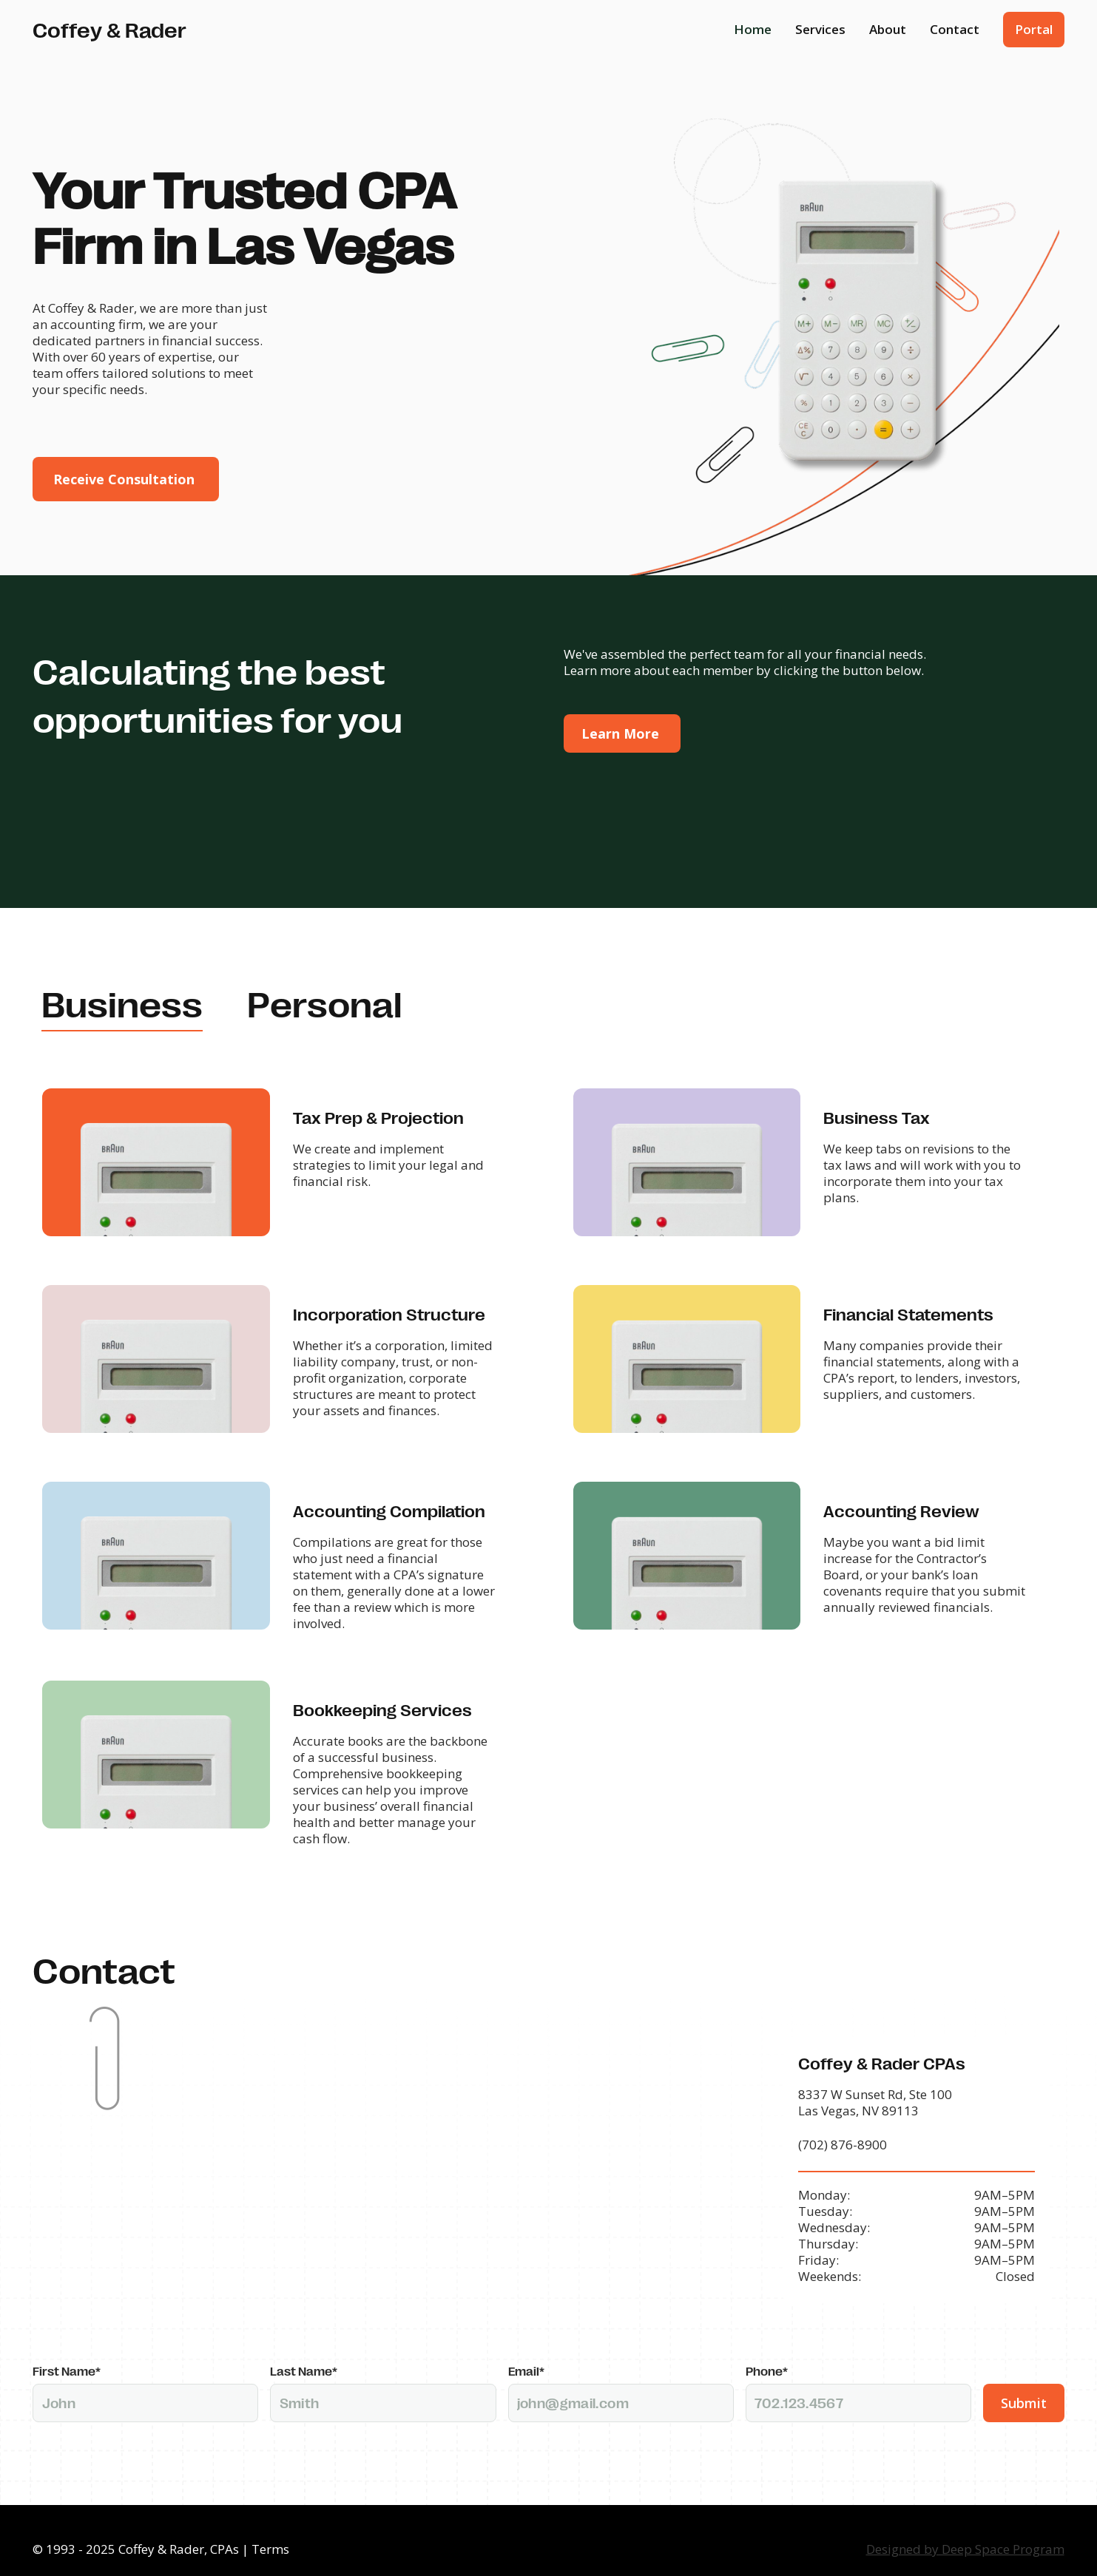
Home (753, 29)
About (887, 29)
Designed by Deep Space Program (965, 2531)
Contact (954, 29)
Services (820, 29)
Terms (270, 2531)
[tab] (122, 1005)
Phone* (767, 2353)
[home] (109, 29)
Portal (1034, 29)
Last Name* (303, 2353)
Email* (526, 2353)
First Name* (67, 2353)
